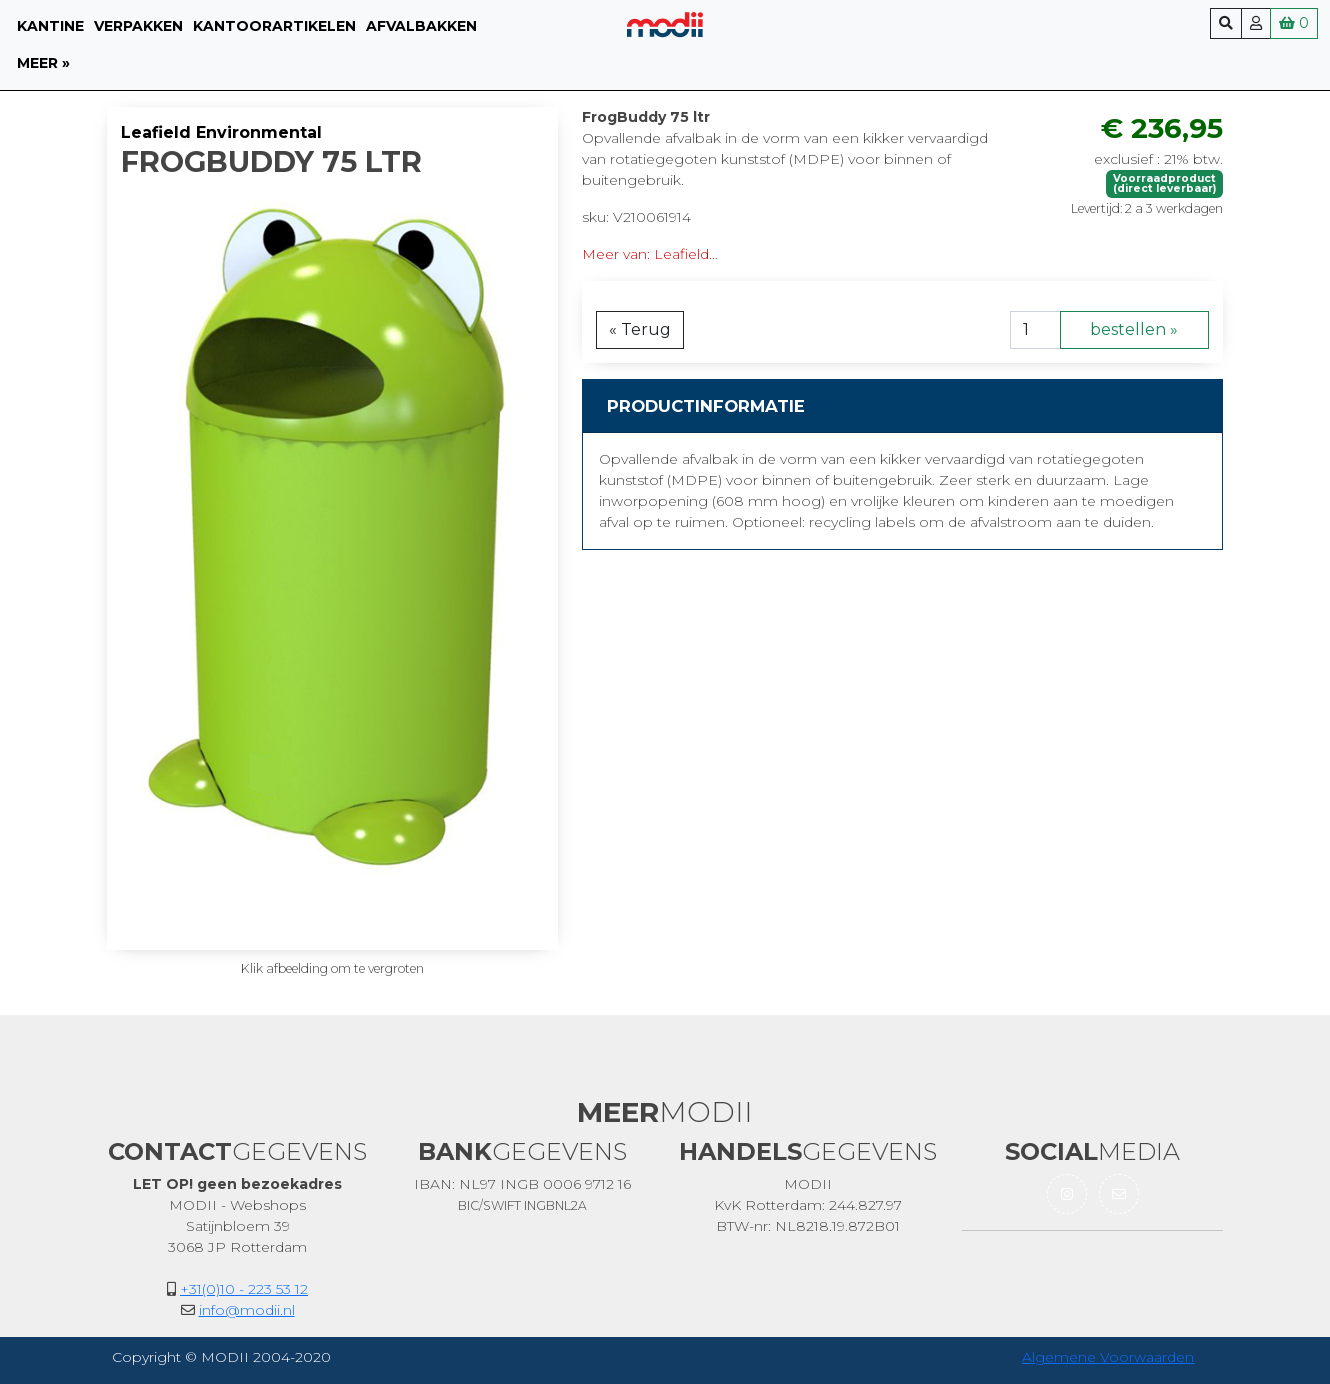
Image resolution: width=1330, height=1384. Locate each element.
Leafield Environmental (221, 132)
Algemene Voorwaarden (1108, 1357)
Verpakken (138, 26)
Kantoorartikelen (274, 26)
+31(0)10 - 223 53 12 (244, 1289)
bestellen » (1134, 329)
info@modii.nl (247, 1310)
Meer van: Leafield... (650, 254)
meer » (43, 63)
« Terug (640, 329)
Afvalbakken (421, 26)
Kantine (50, 26)
